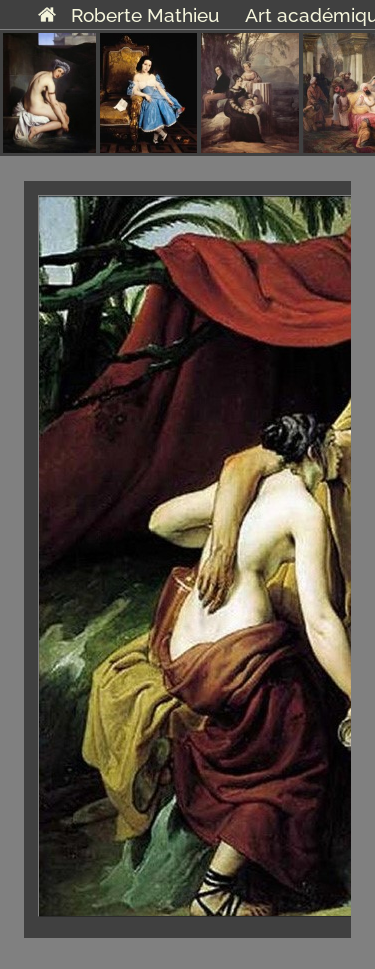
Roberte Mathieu (128, 15)
